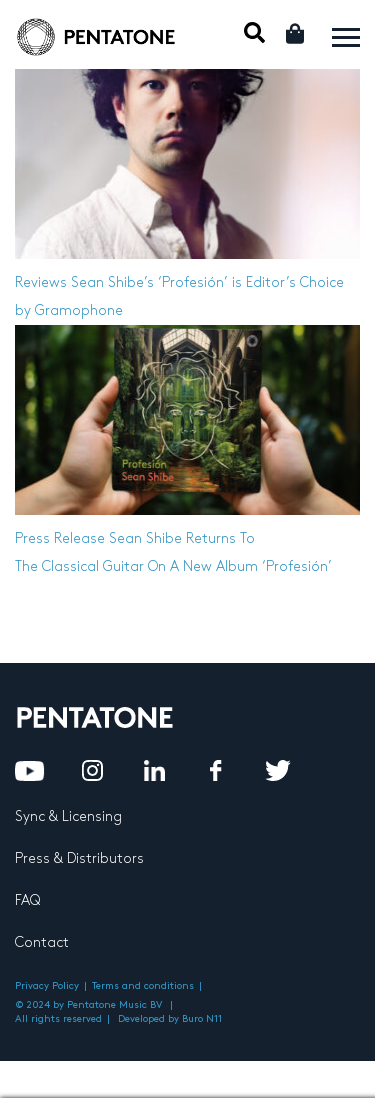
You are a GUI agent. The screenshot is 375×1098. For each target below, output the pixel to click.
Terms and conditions (143, 986)
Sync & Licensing (68, 816)
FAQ (27, 900)
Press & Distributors (79, 858)
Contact (42, 942)
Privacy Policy (47, 986)
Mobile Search (254, 32)
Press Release (60, 538)
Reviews (41, 282)
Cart (296, 33)
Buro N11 (202, 1019)
